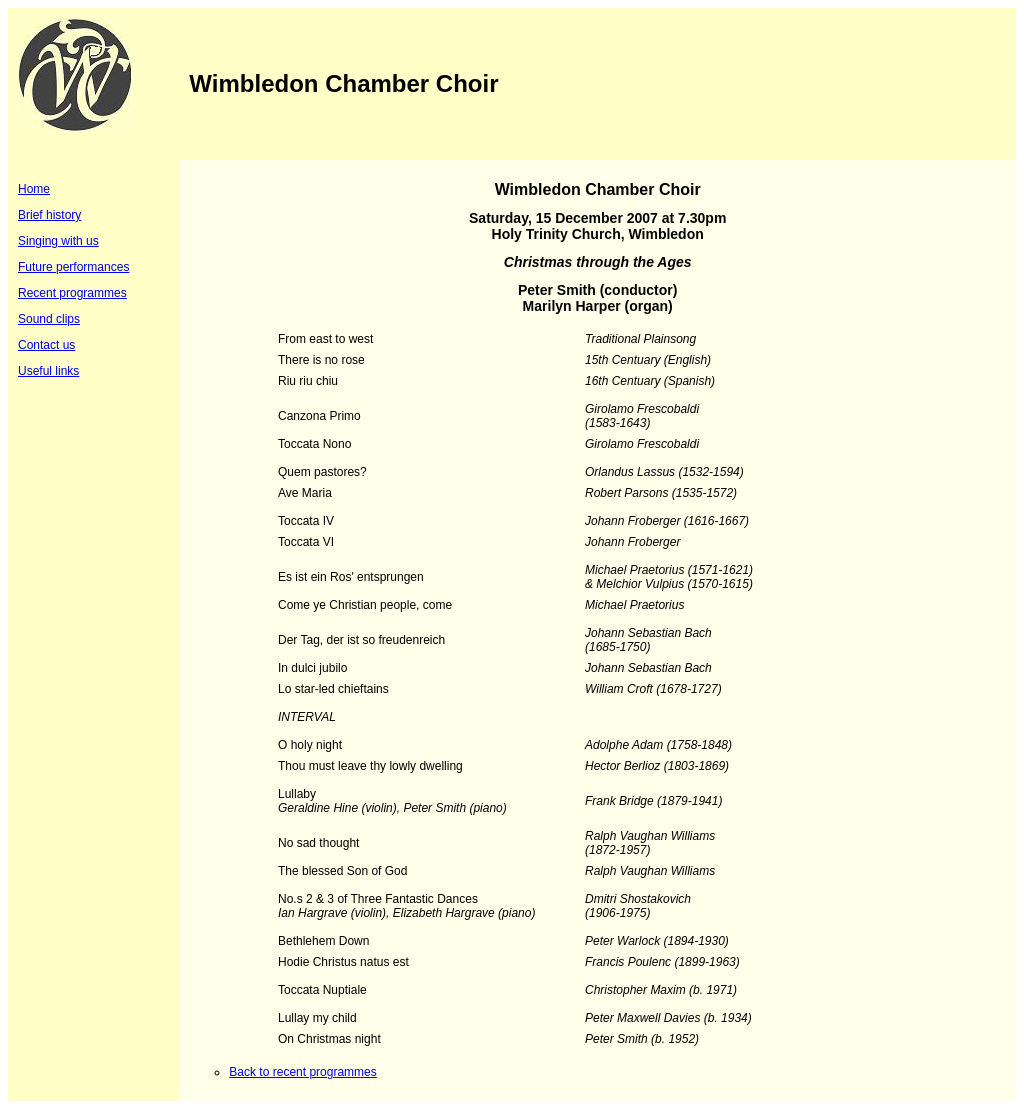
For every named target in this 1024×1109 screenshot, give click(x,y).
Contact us (46, 345)
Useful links (48, 371)
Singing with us (58, 241)
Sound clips (49, 319)
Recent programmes (72, 293)
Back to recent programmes (302, 1072)
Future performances (73, 267)
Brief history (49, 215)
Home (34, 189)
